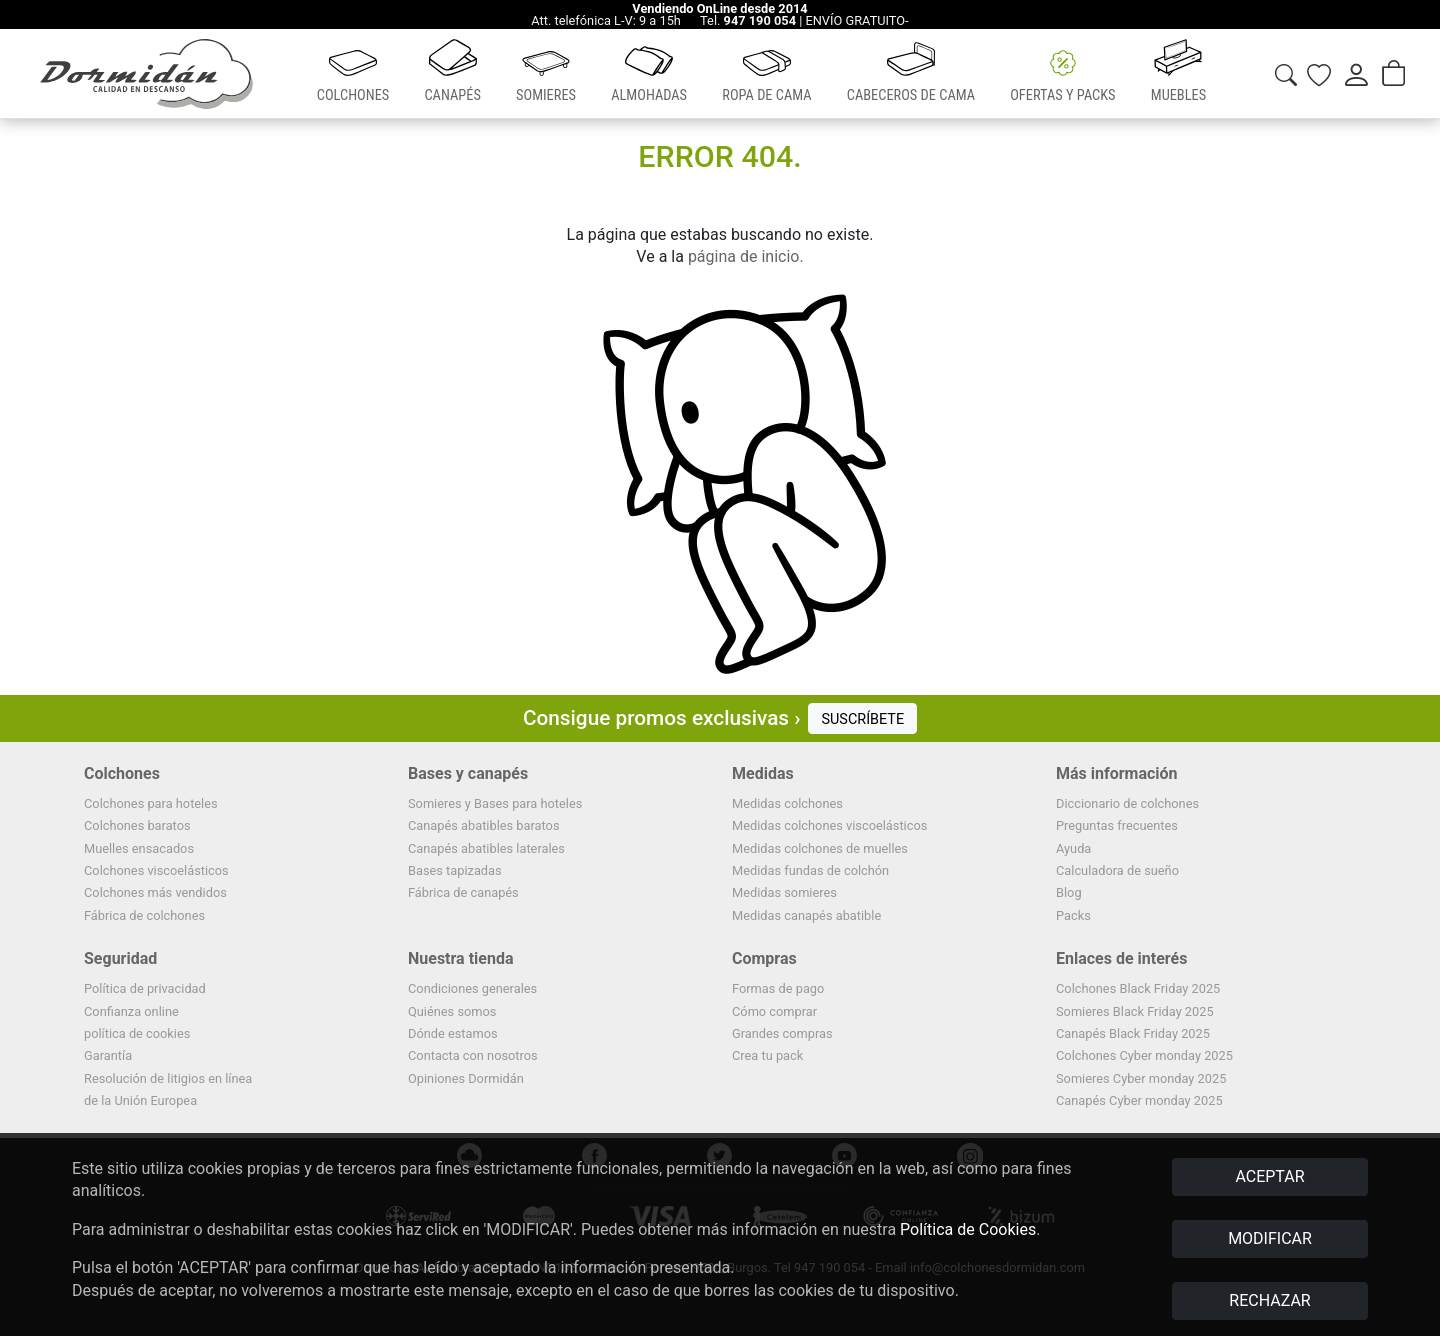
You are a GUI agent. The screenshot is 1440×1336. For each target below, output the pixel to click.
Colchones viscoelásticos (156, 870)
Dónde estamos (453, 1033)
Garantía (108, 1055)
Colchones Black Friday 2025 (1138, 988)
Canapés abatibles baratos (484, 825)
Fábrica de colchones (144, 915)
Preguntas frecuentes (1117, 825)
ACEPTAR (1269, 1176)
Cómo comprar (774, 1011)
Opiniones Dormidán (466, 1078)
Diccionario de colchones (1127, 803)
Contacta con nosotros (473, 1055)
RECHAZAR (1269, 1300)
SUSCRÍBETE (862, 719)
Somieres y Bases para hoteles (495, 803)
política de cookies (137, 1033)
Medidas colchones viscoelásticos (829, 825)
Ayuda (1073, 848)
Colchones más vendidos (155, 892)
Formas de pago (778, 988)
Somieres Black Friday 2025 (1135, 1011)
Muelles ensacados (139, 848)
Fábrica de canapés (463, 892)
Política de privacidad (145, 988)
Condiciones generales (472, 988)
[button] (353, 74)
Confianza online (131, 1011)
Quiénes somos (452, 1011)
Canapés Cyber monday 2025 (1139, 1100)
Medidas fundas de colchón (810, 870)
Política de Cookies (968, 1229)
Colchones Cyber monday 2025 (1144, 1055)
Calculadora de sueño (1117, 870)
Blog (1069, 892)
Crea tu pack (767, 1055)
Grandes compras (782, 1033)
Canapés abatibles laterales (486, 848)
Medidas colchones (787, 803)
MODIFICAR (1270, 1238)
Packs (1073, 915)
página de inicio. (746, 256)
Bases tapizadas (455, 870)
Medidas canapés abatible (806, 915)
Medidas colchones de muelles (820, 848)
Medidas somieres (784, 892)
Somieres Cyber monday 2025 (1141, 1078)
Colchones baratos (137, 825)
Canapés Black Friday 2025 (1133, 1033)
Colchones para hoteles (151, 803)
